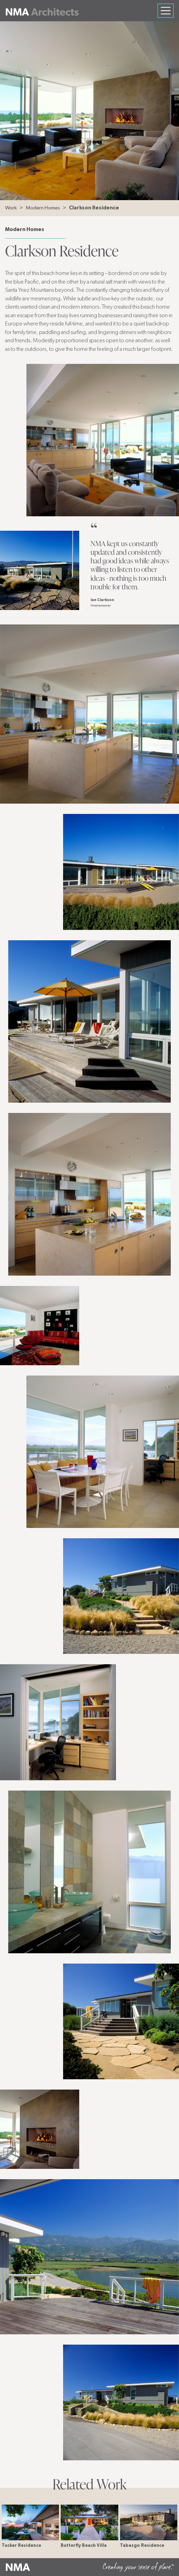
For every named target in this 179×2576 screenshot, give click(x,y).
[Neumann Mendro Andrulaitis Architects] (42, 10)
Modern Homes (43, 207)
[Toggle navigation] (165, 10)
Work (11, 207)
